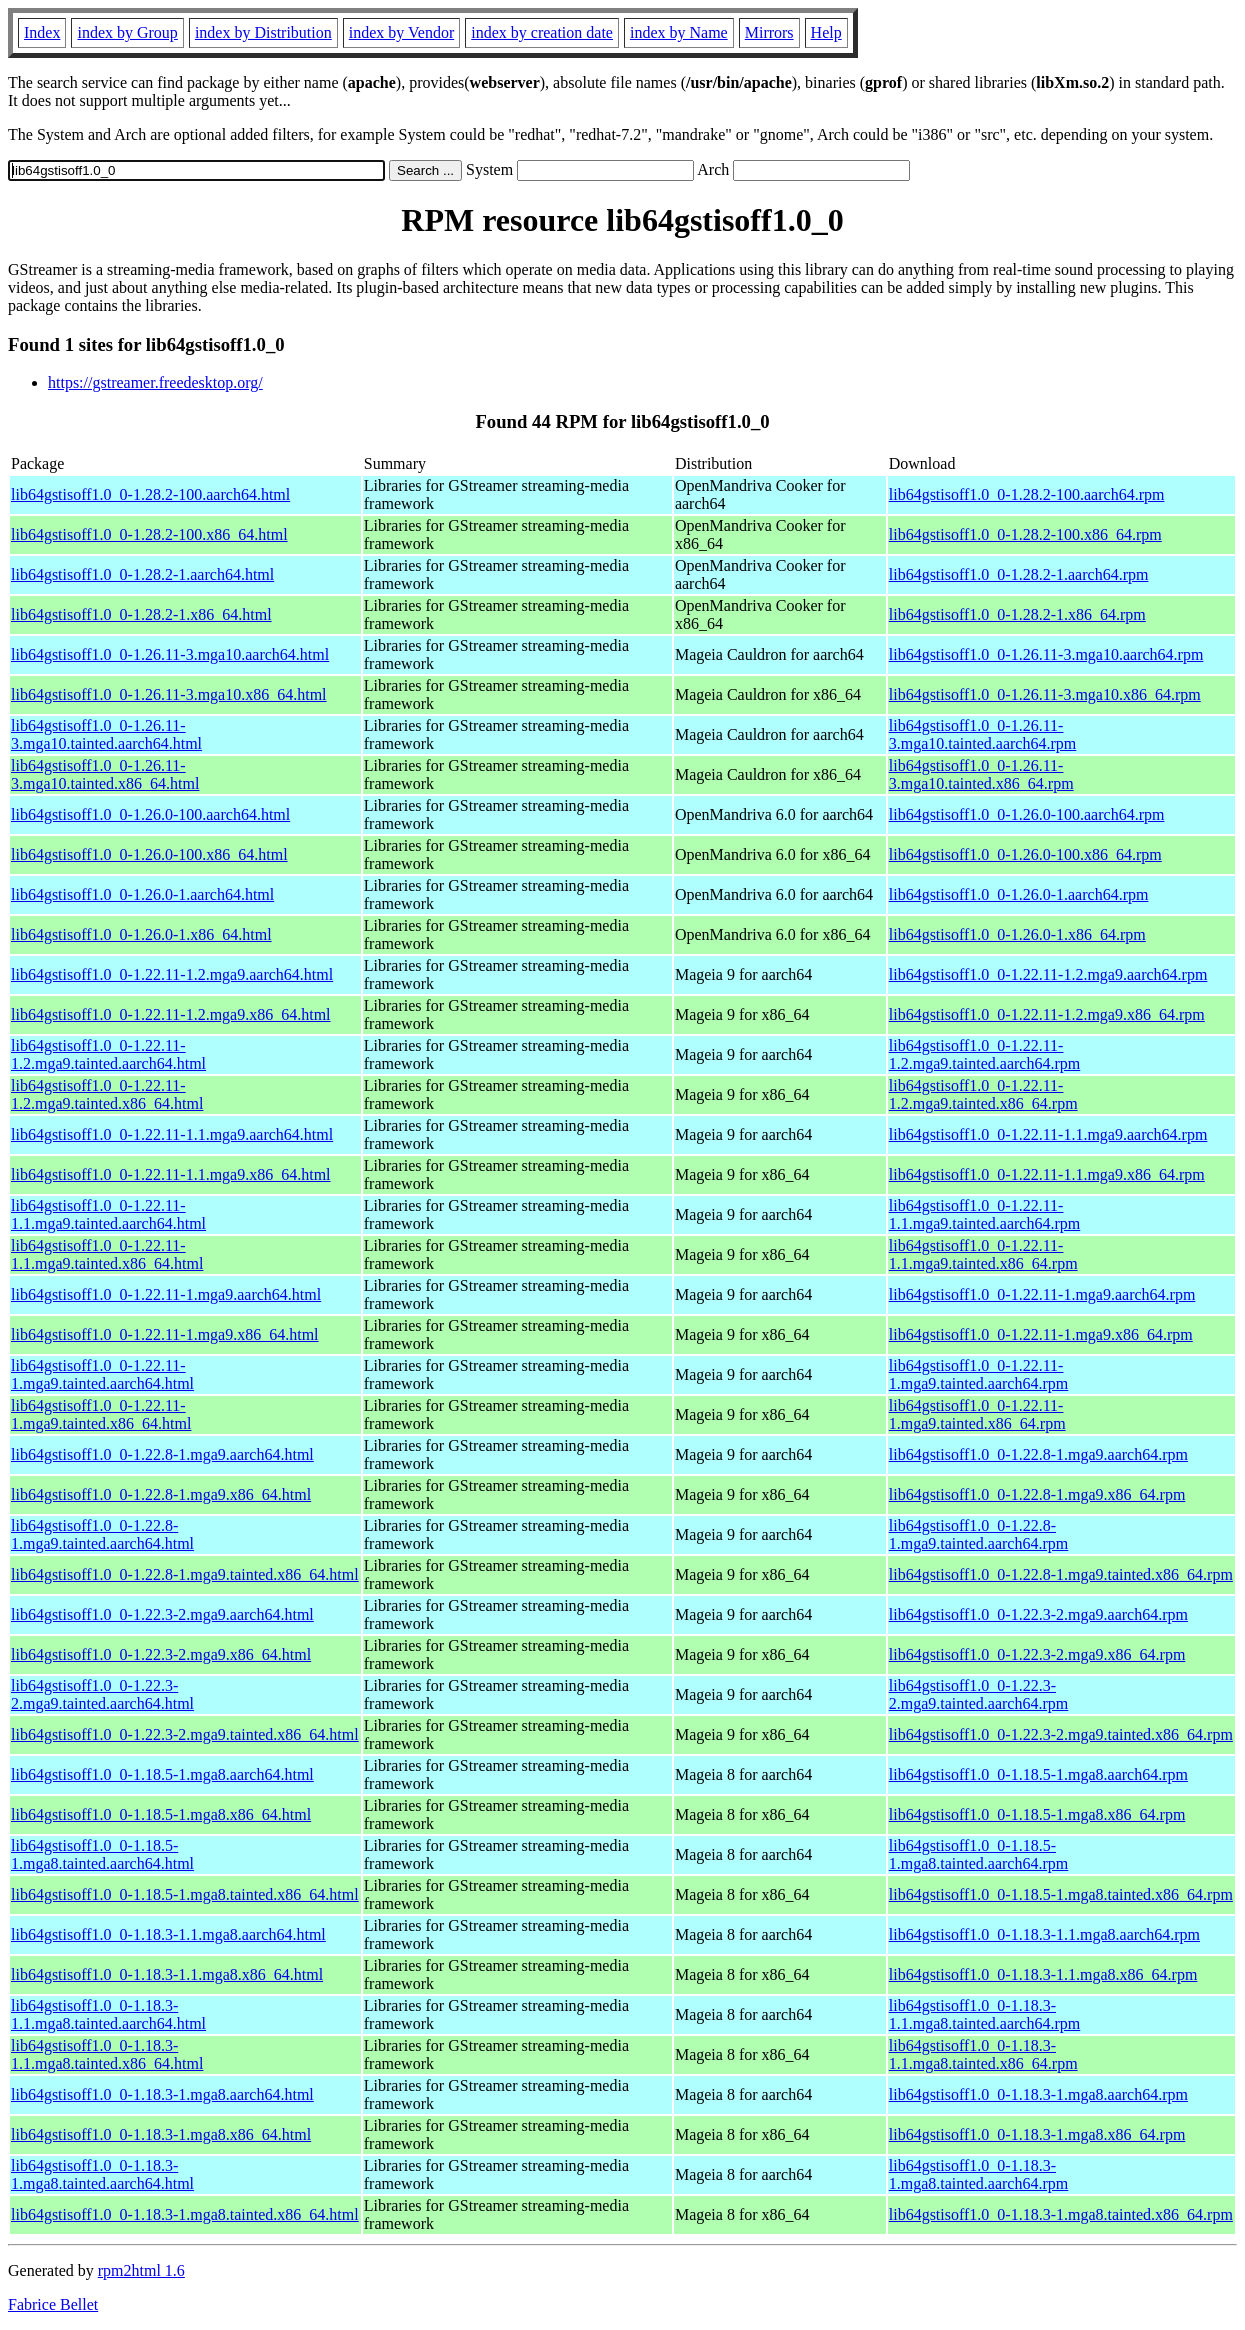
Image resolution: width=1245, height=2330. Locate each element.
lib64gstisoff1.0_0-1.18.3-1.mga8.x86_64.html (161, 2134)
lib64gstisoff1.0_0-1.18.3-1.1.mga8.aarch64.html (168, 1934)
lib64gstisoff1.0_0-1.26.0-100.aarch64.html (150, 814)
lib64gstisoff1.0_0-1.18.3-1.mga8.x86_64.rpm (1037, 2134)
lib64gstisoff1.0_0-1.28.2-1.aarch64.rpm (1019, 574)
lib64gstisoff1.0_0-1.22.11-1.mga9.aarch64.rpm (1042, 1294)
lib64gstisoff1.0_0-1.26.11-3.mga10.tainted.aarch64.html (106, 734)
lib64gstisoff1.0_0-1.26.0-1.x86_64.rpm (1017, 934)
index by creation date (542, 32)
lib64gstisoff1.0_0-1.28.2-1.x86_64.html (141, 614)
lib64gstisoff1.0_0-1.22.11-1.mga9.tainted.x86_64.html (101, 1414)
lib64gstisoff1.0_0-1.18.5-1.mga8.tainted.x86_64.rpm (1061, 1894)
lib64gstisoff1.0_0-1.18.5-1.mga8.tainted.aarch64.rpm (979, 1854)
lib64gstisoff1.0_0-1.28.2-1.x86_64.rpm (1017, 614)
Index (42, 32)
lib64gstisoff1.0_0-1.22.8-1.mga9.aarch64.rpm (1038, 1454)
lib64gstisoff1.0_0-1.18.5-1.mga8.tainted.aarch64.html (102, 1854)
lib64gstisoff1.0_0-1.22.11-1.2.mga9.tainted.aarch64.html (108, 1054)
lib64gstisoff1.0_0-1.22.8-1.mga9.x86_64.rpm (1037, 1494)
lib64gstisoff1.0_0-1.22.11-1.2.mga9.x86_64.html (171, 1014)
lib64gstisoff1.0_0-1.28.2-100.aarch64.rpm (1027, 494)
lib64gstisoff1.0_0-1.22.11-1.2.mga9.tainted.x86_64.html (107, 1094)
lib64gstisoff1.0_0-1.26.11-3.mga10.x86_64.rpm (1045, 694)
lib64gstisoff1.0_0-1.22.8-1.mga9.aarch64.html (162, 1454)
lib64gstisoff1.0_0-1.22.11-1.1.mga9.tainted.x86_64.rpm (983, 1254)
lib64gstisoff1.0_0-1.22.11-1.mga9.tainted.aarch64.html (102, 1374)
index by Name (679, 32)
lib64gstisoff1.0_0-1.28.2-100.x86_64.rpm (1025, 534)
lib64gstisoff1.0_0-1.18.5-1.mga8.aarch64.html (162, 1774)
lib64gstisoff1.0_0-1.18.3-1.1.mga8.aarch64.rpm (1044, 1934)
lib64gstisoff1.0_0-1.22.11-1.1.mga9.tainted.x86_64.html (107, 1254)
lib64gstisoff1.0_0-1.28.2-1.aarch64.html (142, 574)
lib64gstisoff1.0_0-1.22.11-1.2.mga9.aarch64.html (172, 974)
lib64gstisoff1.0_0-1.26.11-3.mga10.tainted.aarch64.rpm (983, 734)
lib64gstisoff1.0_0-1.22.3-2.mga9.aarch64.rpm (1038, 1614)
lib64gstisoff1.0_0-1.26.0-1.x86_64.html (141, 934)
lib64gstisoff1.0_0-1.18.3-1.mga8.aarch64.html (162, 2094)
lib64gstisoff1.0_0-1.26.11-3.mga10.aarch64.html (170, 654)
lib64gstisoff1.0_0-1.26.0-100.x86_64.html (149, 854)
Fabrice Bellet (53, 2304)
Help (826, 32)
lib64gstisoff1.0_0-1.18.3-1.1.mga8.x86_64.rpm (1043, 1974)
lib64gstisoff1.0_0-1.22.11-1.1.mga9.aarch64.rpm (1048, 1134)
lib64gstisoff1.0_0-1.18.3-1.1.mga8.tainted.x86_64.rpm (983, 2054)
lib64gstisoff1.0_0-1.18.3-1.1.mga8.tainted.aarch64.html (108, 2014)
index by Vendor (401, 32)
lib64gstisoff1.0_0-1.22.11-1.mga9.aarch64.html (166, 1294)
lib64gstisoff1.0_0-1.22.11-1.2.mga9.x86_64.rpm (1047, 1014)
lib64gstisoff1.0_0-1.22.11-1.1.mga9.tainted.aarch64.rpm (985, 1214)
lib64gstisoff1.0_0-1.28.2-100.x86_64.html (149, 534)
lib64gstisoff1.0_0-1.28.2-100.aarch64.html (150, 494)
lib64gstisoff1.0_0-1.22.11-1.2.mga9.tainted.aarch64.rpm (985, 1054)
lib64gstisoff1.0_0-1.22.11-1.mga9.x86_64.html (165, 1334)
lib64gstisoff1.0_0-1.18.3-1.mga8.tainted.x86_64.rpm (1061, 2214)
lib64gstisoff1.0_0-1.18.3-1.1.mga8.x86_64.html (167, 1974)
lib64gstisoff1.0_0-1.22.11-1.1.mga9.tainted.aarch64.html (108, 1214)
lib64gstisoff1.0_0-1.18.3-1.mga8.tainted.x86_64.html (185, 2214)
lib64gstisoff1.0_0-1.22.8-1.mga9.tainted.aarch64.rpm (979, 1534)
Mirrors (769, 32)
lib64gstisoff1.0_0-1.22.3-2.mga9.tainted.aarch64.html (102, 1694)
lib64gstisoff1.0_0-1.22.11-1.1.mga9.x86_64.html (171, 1174)
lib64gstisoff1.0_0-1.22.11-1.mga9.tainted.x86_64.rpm (977, 1414)
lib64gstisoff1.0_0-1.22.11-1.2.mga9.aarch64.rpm (1048, 974)
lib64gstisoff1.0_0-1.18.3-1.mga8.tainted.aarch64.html (102, 2174)
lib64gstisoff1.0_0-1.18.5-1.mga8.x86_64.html (161, 1814)
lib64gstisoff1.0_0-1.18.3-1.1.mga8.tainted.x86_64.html (107, 2054)
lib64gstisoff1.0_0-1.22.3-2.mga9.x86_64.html (161, 1654)
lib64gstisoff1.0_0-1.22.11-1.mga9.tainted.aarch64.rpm (979, 1374)
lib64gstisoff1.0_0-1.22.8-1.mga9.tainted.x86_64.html (185, 1574)
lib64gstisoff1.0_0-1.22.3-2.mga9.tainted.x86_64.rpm (1061, 1734)
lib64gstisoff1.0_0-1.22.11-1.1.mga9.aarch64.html (172, 1134)
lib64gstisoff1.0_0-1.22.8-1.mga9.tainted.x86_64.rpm (1061, 1574)
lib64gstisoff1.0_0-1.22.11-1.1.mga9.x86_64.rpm (1047, 1174)
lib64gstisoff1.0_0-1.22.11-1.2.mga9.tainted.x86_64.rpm (983, 1094)
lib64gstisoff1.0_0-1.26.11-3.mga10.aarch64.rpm (1046, 654)
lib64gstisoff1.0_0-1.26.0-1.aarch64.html (142, 894)
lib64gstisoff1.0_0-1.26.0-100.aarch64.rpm (1027, 814)
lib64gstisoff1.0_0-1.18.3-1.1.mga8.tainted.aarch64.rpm (985, 2014)
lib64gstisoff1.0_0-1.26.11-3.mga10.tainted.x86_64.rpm (981, 774)
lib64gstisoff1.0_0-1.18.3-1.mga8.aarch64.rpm (1038, 2094)
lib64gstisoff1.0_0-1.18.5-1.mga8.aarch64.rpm (1038, 1774)
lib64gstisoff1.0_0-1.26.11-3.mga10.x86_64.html (169, 694)
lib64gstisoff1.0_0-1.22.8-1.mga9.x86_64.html (161, 1494)
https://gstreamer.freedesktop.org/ (155, 382)
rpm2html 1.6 (141, 2270)
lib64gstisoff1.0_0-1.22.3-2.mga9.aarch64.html (162, 1614)
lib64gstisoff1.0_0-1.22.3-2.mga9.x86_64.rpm (1037, 1654)
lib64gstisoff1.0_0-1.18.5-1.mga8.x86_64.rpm (1037, 1814)
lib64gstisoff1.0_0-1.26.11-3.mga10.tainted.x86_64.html (105, 774)
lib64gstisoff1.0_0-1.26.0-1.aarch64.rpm (1019, 894)
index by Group (127, 32)
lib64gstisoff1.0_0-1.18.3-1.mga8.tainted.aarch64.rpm (979, 2174)
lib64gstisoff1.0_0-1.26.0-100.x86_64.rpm (1025, 854)
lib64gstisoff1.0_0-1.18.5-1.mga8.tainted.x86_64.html (185, 1894)
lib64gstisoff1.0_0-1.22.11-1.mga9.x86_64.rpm (1041, 1334)
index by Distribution (263, 32)
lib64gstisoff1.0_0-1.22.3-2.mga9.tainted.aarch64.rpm (979, 1694)
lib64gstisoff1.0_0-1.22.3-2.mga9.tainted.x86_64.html (185, 1734)
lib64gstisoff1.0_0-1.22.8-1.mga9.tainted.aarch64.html (102, 1534)
